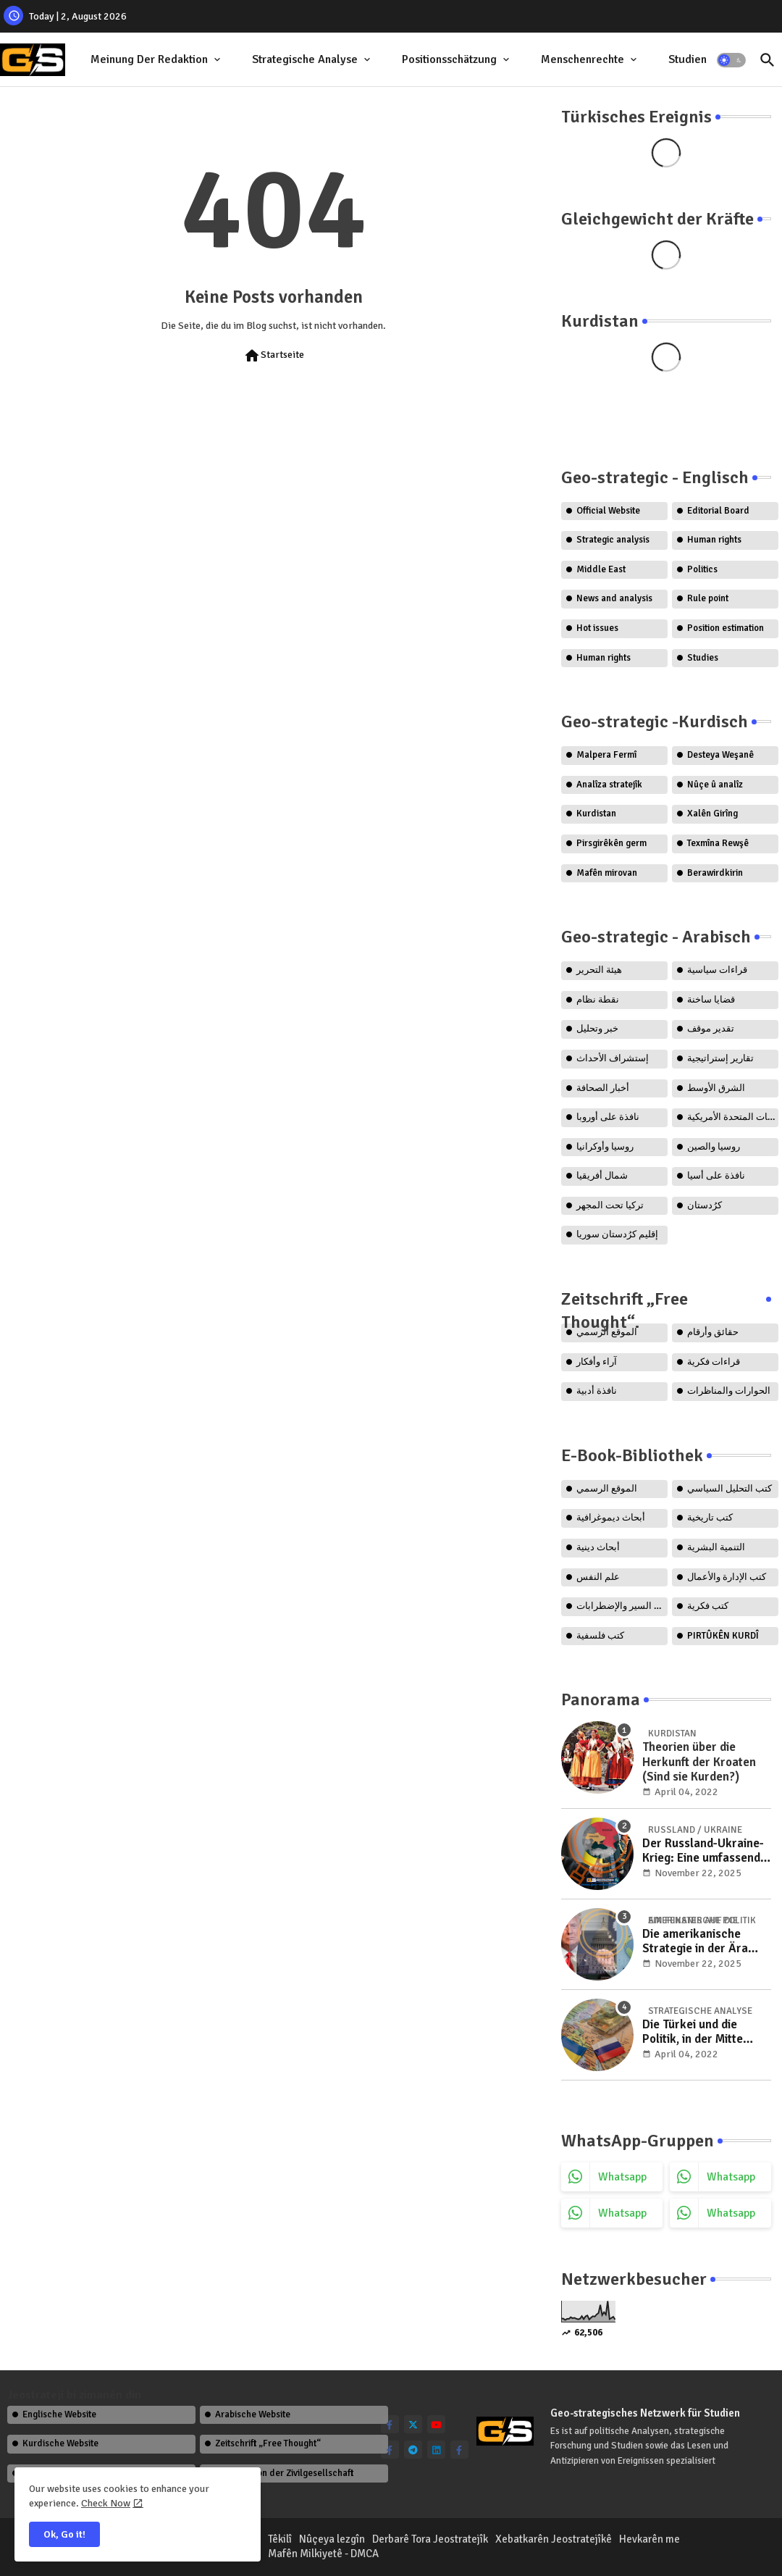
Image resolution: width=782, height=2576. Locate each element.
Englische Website (59, 2414)
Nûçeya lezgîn (332, 2539)
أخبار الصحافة (602, 1088)
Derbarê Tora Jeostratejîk (430, 2539)
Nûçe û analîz (715, 784)
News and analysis (614, 598)
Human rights (714, 539)
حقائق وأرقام (713, 1332)
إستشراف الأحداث (612, 1058)
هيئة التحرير (599, 970)
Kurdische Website (60, 2443)
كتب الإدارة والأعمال (726, 1577)
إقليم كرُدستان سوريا (617, 1234)
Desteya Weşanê (720, 755)
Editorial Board (718, 511)
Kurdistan (596, 813)
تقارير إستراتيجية (720, 1058)
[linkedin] (436, 2450)
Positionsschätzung (449, 59)
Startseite (273, 355)
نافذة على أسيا (716, 1176)
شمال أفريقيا (602, 1176)
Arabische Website (252, 2414)
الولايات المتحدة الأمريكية (732, 1117)
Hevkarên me (649, 2539)
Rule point (707, 598)
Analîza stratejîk (609, 784)
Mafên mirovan (606, 873)
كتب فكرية (707, 1606)
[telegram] (413, 2450)
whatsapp (622, 2177)
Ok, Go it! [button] (64, 2534)
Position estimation (725, 628)
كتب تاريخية (710, 1517)
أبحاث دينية (598, 1547)
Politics (702, 569)
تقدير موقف (710, 1028)
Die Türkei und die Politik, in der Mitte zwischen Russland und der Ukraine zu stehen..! (706, 2032)
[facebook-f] (390, 2424)
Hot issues (597, 628)
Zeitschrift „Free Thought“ (268, 2443)
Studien (687, 59)
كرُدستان (704, 1205)
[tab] (156, 60)
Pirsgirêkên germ (611, 843)
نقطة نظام (597, 999)
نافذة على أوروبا (607, 1117)
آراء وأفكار (596, 1362)
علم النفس (598, 1577)
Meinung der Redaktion (149, 59)
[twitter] (413, 2424)
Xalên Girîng (712, 813)
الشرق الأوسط (716, 1088)
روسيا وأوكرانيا (605, 1147)
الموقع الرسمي (606, 1488)
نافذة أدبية (596, 1391)
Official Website (608, 511)
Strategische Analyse (305, 59)
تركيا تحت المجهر (610, 1205)
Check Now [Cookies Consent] (105, 2503)
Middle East (601, 569)
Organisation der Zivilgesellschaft (284, 2473)
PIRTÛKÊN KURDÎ (723, 1636)
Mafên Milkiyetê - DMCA (323, 2553)
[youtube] (436, 2424)
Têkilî (280, 2539)
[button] (731, 60)
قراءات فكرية (713, 1362)
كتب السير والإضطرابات (622, 1606)
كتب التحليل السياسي (729, 1488)
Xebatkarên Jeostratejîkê (553, 2539)
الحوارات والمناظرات (728, 1391)
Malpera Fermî (606, 755)
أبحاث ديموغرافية (610, 1517)
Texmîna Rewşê (718, 843)
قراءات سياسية (717, 970)
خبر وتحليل (597, 1028)
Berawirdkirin (715, 873)
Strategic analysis (612, 539)
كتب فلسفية (600, 1636)
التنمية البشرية (716, 1547)
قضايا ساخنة (711, 999)
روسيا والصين (713, 1147)
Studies (702, 658)
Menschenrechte (582, 59)
